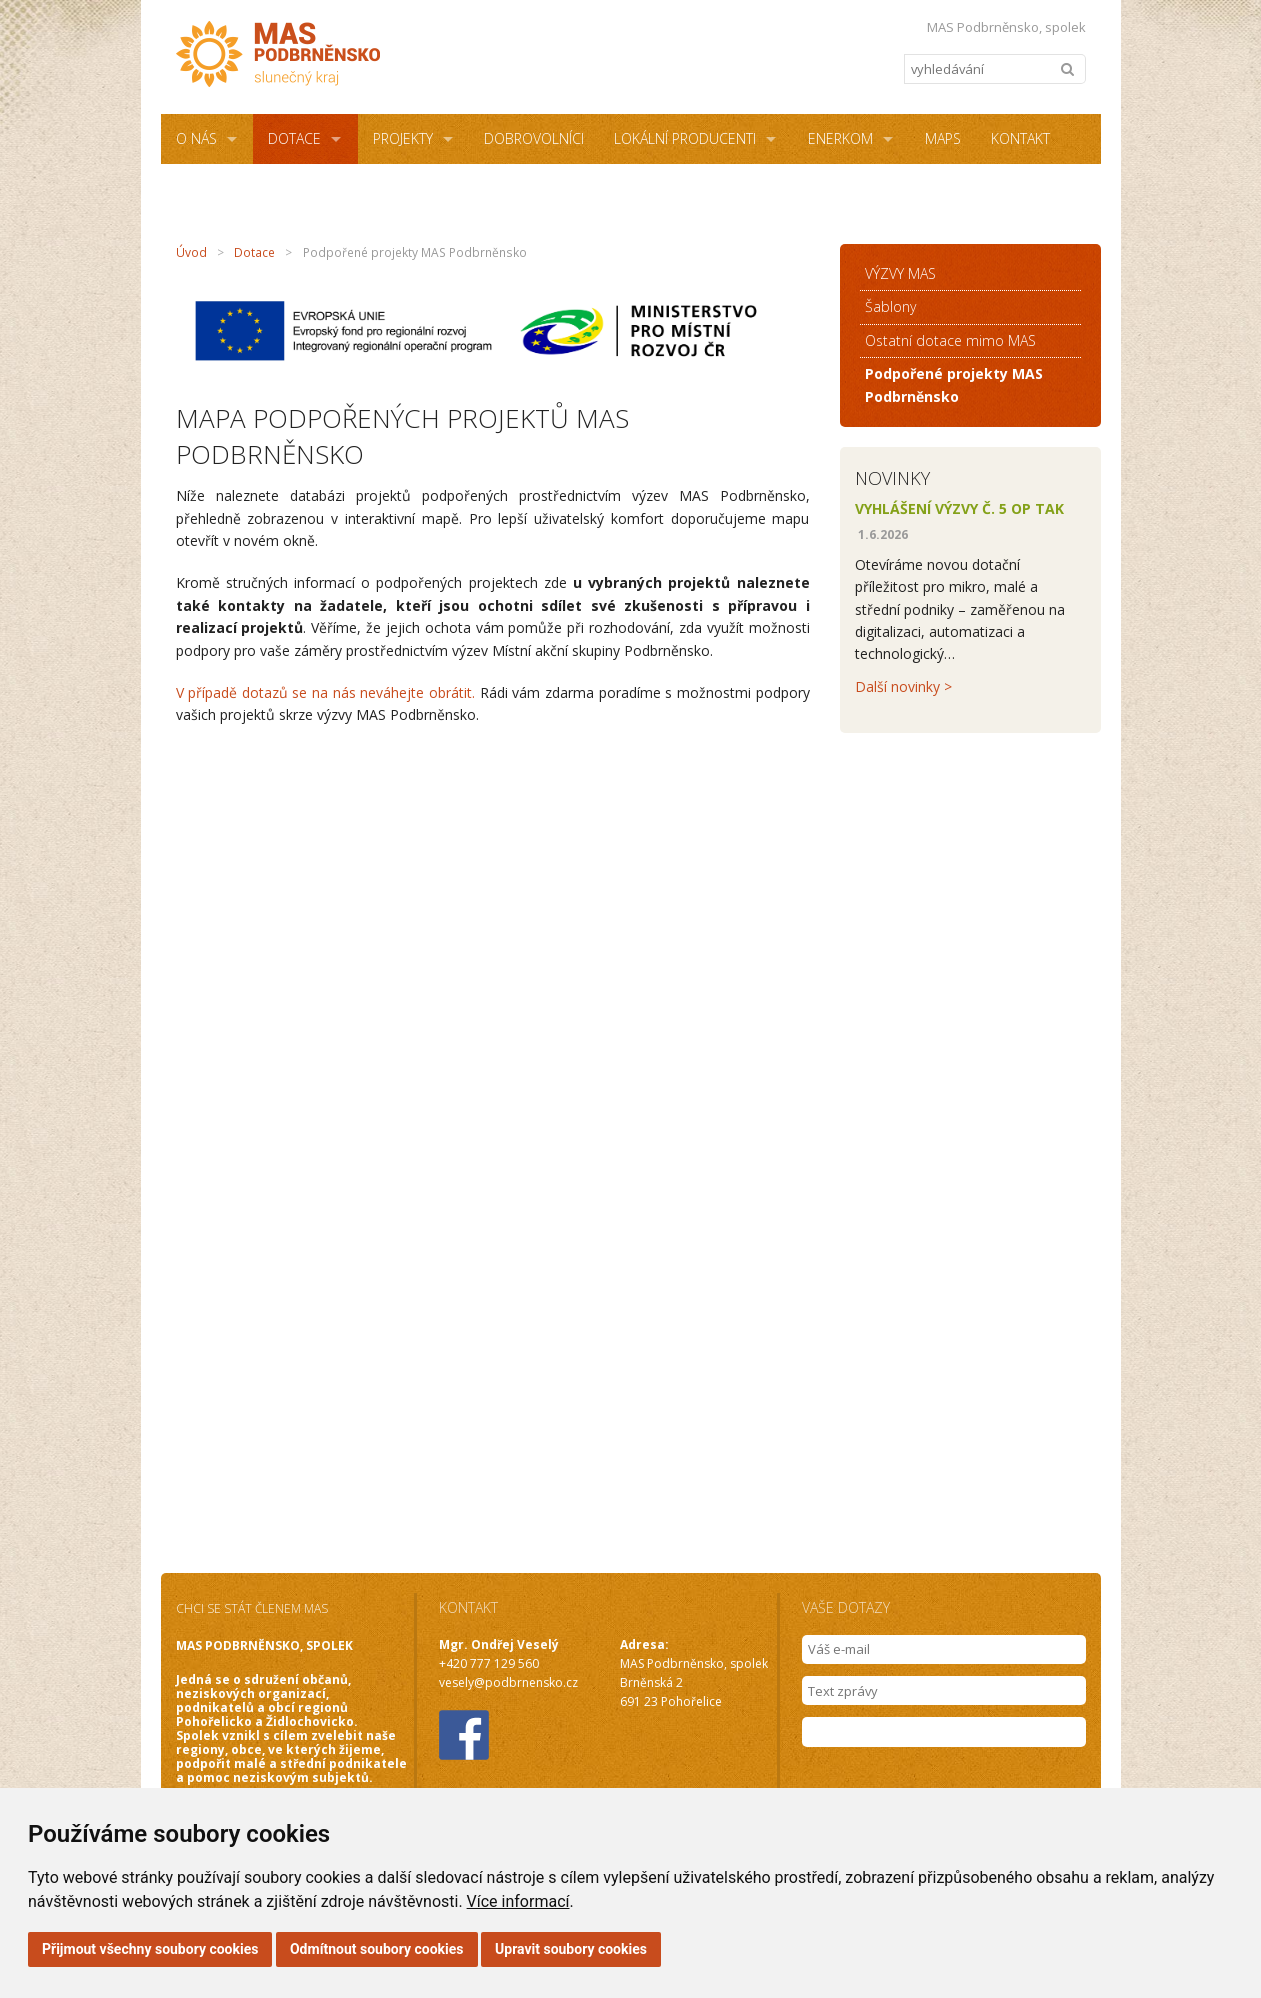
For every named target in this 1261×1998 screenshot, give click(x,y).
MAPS (943, 138)
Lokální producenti (685, 138)
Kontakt (1020, 138)
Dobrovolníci (534, 138)
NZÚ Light (386, 188)
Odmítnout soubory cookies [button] (377, 1949)
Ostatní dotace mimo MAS (950, 340)
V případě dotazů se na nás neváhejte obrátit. (326, 692)
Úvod (191, 252)
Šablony (890, 306)
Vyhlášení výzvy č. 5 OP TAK (959, 508)
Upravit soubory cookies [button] (571, 1949)
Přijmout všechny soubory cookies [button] (150, 1949)
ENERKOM (840, 138)
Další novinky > (903, 686)
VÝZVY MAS (900, 273)
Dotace (294, 138)
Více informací (518, 1901)
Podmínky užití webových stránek (572, 188)
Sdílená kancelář (238, 188)
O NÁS (196, 138)
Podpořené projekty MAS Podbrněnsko (954, 384)
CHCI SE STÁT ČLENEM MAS (252, 1608)
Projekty (403, 138)
